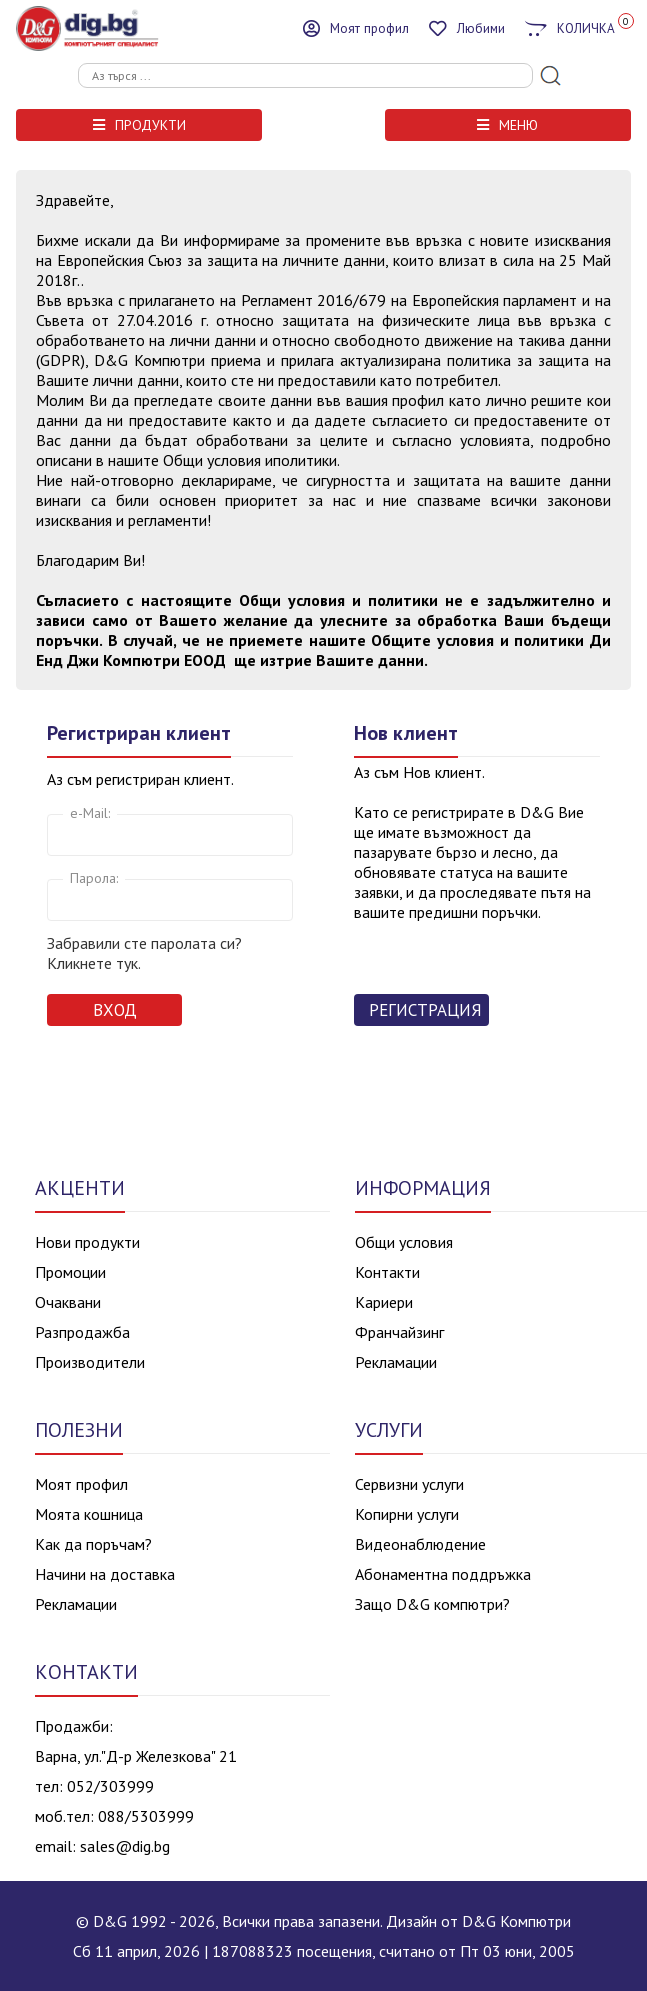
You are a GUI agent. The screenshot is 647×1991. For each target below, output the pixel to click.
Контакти (387, 1272)
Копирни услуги (407, 1514)
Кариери (384, 1302)
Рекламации (396, 1362)
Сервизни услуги (409, 1484)
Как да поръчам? (93, 1544)
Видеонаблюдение (420, 1544)
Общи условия (404, 1242)
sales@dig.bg (125, 1846)
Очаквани (68, 1302)
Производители (90, 1362)
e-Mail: (90, 813)
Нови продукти (87, 1242)
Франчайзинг (399, 1332)
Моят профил (81, 1484)
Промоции (70, 1272)
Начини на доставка (105, 1574)
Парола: (94, 878)
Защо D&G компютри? (432, 1604)
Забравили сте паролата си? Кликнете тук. (144, 953)
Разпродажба (82, 1332)
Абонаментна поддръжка (443, 1574)
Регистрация (425, 1010)
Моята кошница (89, 1514)
